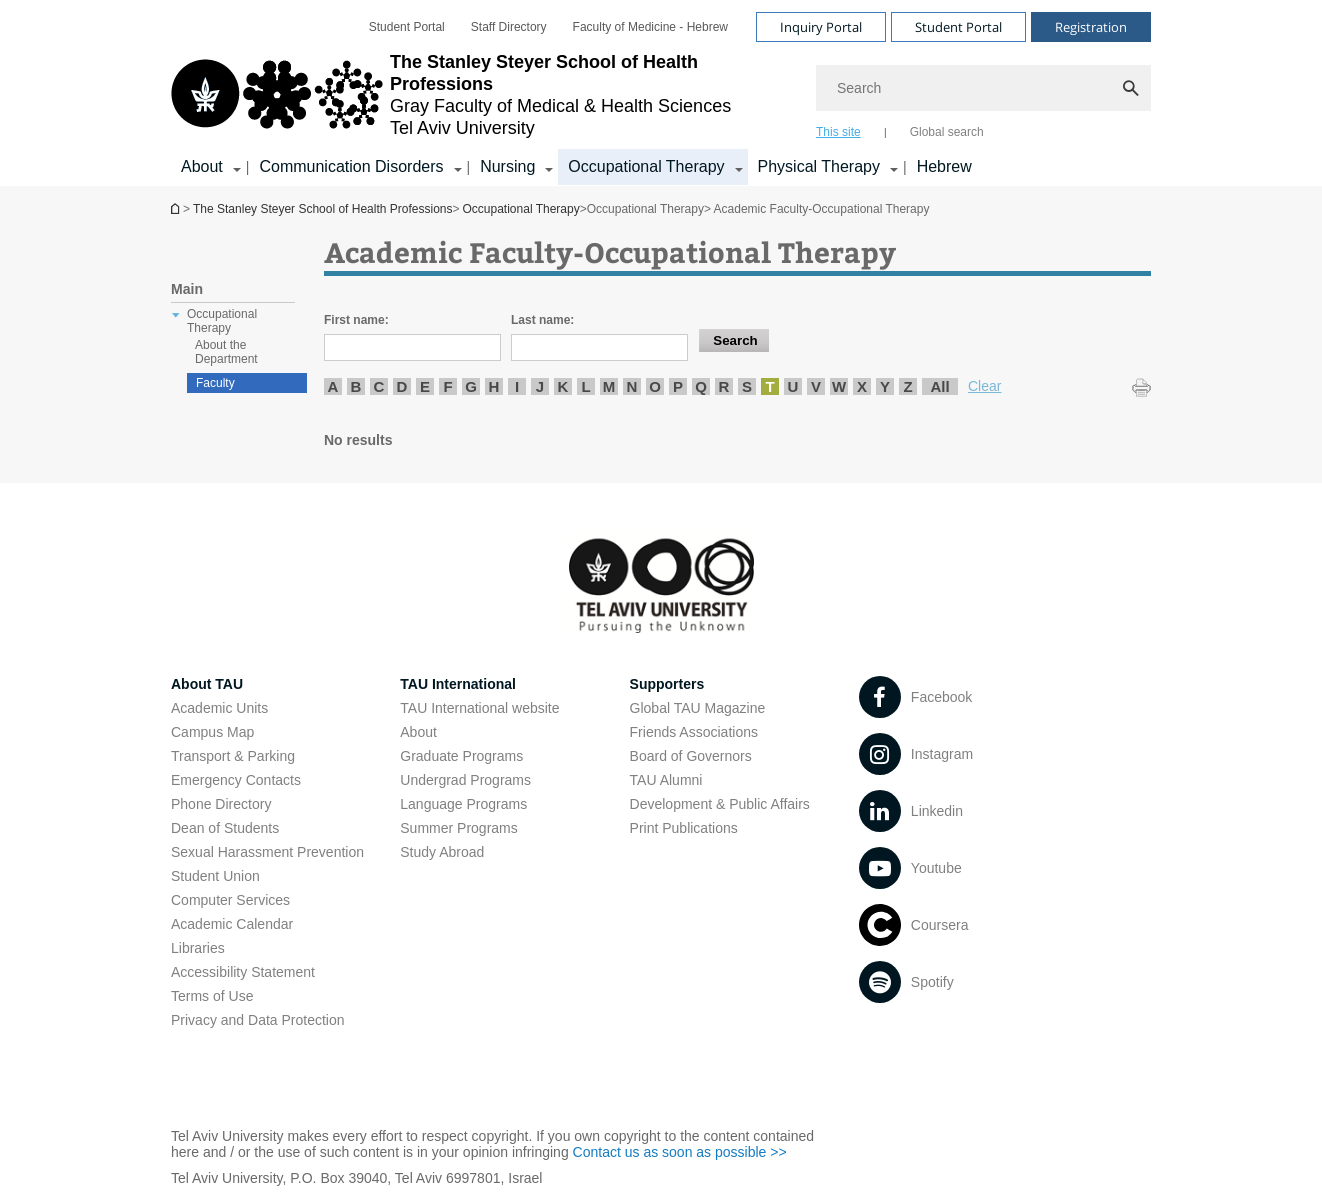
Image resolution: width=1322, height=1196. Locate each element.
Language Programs (463, 804)
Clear (984, 386)
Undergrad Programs (465, 780)
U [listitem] (793, 386)
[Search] (983, 88)
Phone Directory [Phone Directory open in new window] (221, 804)
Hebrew (944, 166)
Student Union (215, 876)
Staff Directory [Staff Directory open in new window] (509, 27)
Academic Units (219, 708)
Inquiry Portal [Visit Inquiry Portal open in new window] (821, 27)
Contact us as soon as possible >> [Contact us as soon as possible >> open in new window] (680, 1152)
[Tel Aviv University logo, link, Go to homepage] (483, 95)
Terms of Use (212, 996)
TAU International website (479, 708)
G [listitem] (471, 386)
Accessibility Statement (243, 972)
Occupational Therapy (521, 209)
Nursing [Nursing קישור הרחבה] (507, 166)
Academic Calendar (232, 924)
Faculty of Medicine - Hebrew (650, 27)
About (418, 732)
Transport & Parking (233, 756)
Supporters (667, 684)
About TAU (207, 684)
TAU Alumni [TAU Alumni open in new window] (666, 780)
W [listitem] (839, 386)
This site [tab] (838, 132)
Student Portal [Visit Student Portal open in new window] (958, 27)
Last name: (542, 320)
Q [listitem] (701, 386)
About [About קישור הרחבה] (202, 166)
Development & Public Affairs (720, 804)
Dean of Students (225, 828)
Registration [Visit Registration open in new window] (1091, 27)
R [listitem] (724, 386)
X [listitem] (862, 386)
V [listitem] (816, 386)
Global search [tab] (947, 132)
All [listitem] (939, 386)
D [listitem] (402, 386)
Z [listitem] (907, 386)
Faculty (215, 383)
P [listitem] (678, 386)
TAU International (458, 684)
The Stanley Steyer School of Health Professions (177, 208)
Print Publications (684, 828)
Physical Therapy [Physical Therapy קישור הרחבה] (819, 166)
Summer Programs (458, 828)
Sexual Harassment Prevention (267, 852)
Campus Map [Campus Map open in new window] (212, 732)
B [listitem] (356, 386)
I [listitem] (517, 386)
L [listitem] (585, 386)
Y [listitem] (885, 386)
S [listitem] (747, 386)
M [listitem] (609, 386)
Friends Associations (694, 732)
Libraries (198, 948)
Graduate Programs (461, 756)
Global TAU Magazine (698, 708)
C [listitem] (379, 386)
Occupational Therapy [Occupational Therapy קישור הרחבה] (646, 166)
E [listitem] (425, 386)
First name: (356, 320)
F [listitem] (447, 386)
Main (187, 289)
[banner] (661, 93)
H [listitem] (494, 386)
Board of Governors (691, 756)
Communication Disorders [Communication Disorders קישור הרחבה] (351, 166)
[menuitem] (407, 27)
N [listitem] (632, 386)
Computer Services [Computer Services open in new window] (230, 900)
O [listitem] (655, 386)
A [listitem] (333, 386)
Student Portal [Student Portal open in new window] (407, 27)
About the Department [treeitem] (226, 352)
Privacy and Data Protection (258, 1020)
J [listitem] (540, 386)
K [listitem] (563, 386)
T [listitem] (769, 386)
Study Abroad (442, 852)
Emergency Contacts (236, 780)
